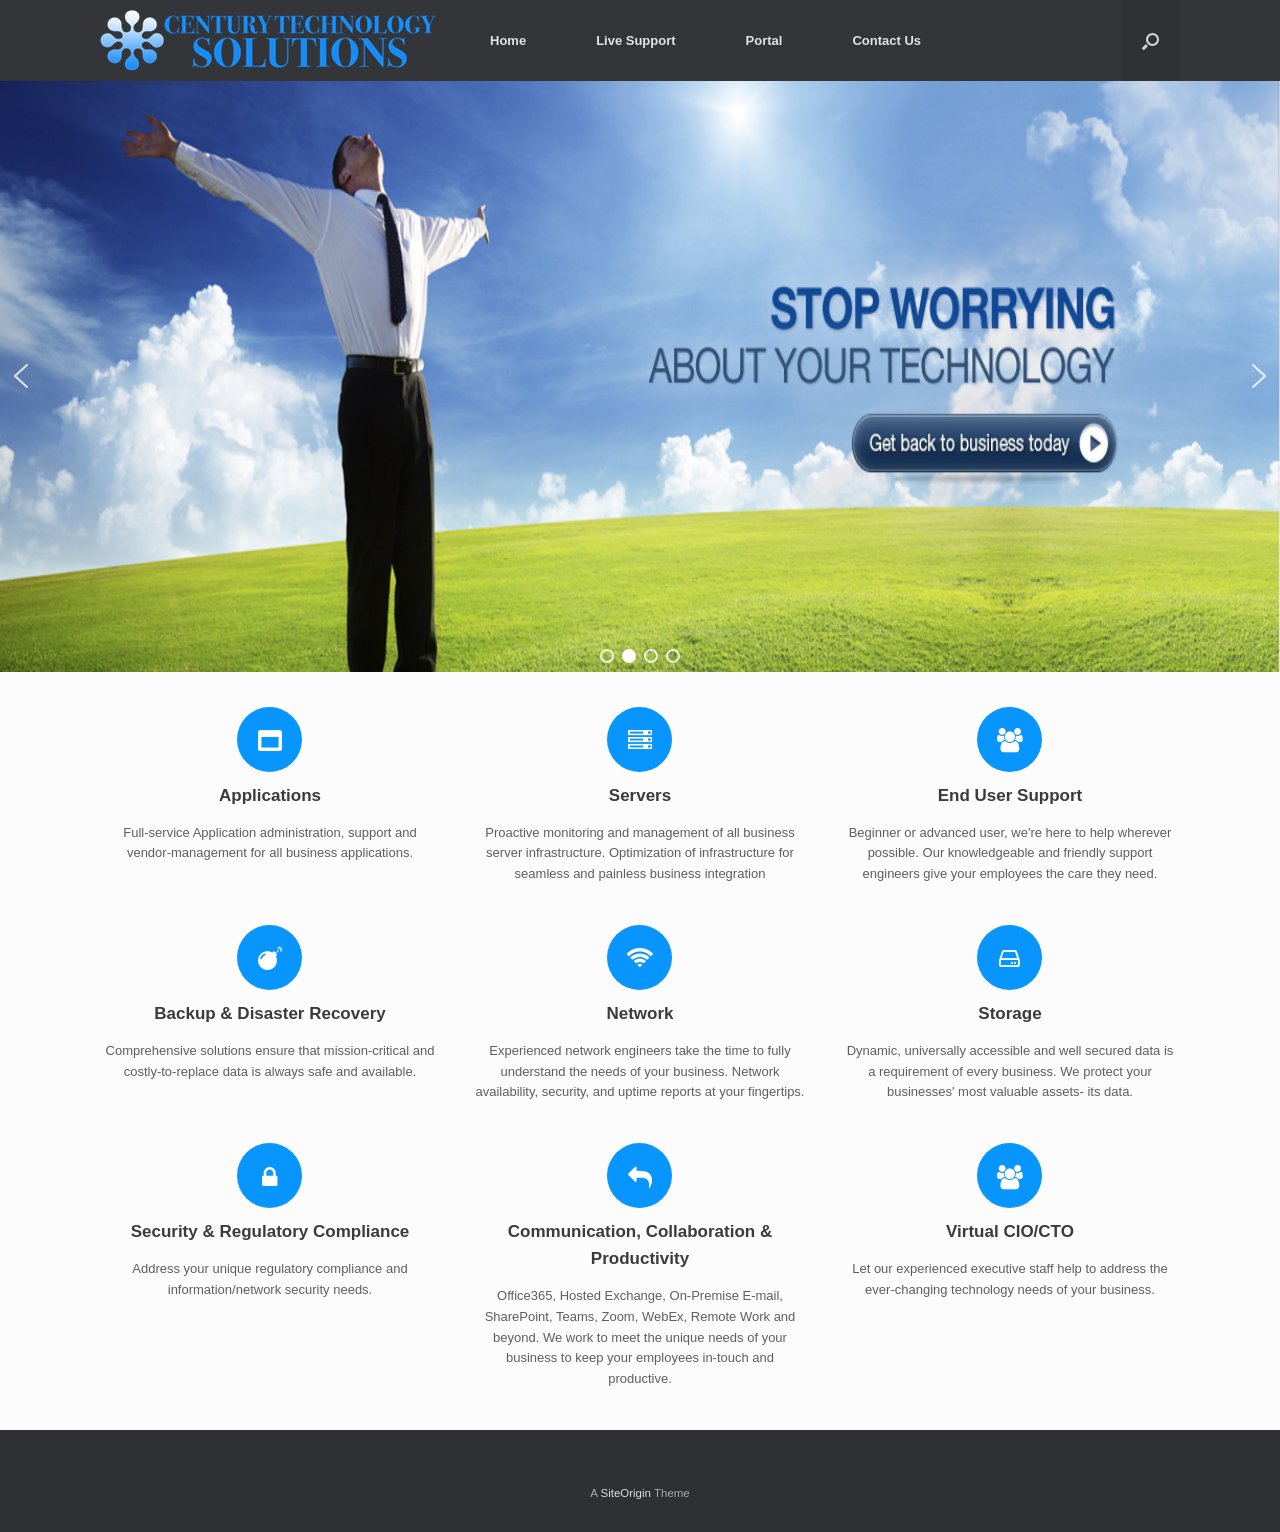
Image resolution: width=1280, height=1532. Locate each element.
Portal (764, 40)
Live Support (635, 40)
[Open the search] (1150, 40)
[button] (21, 376)
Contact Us (886, 40)
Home (508, 40)
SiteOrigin (625, 1493)
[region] (640, 376)
